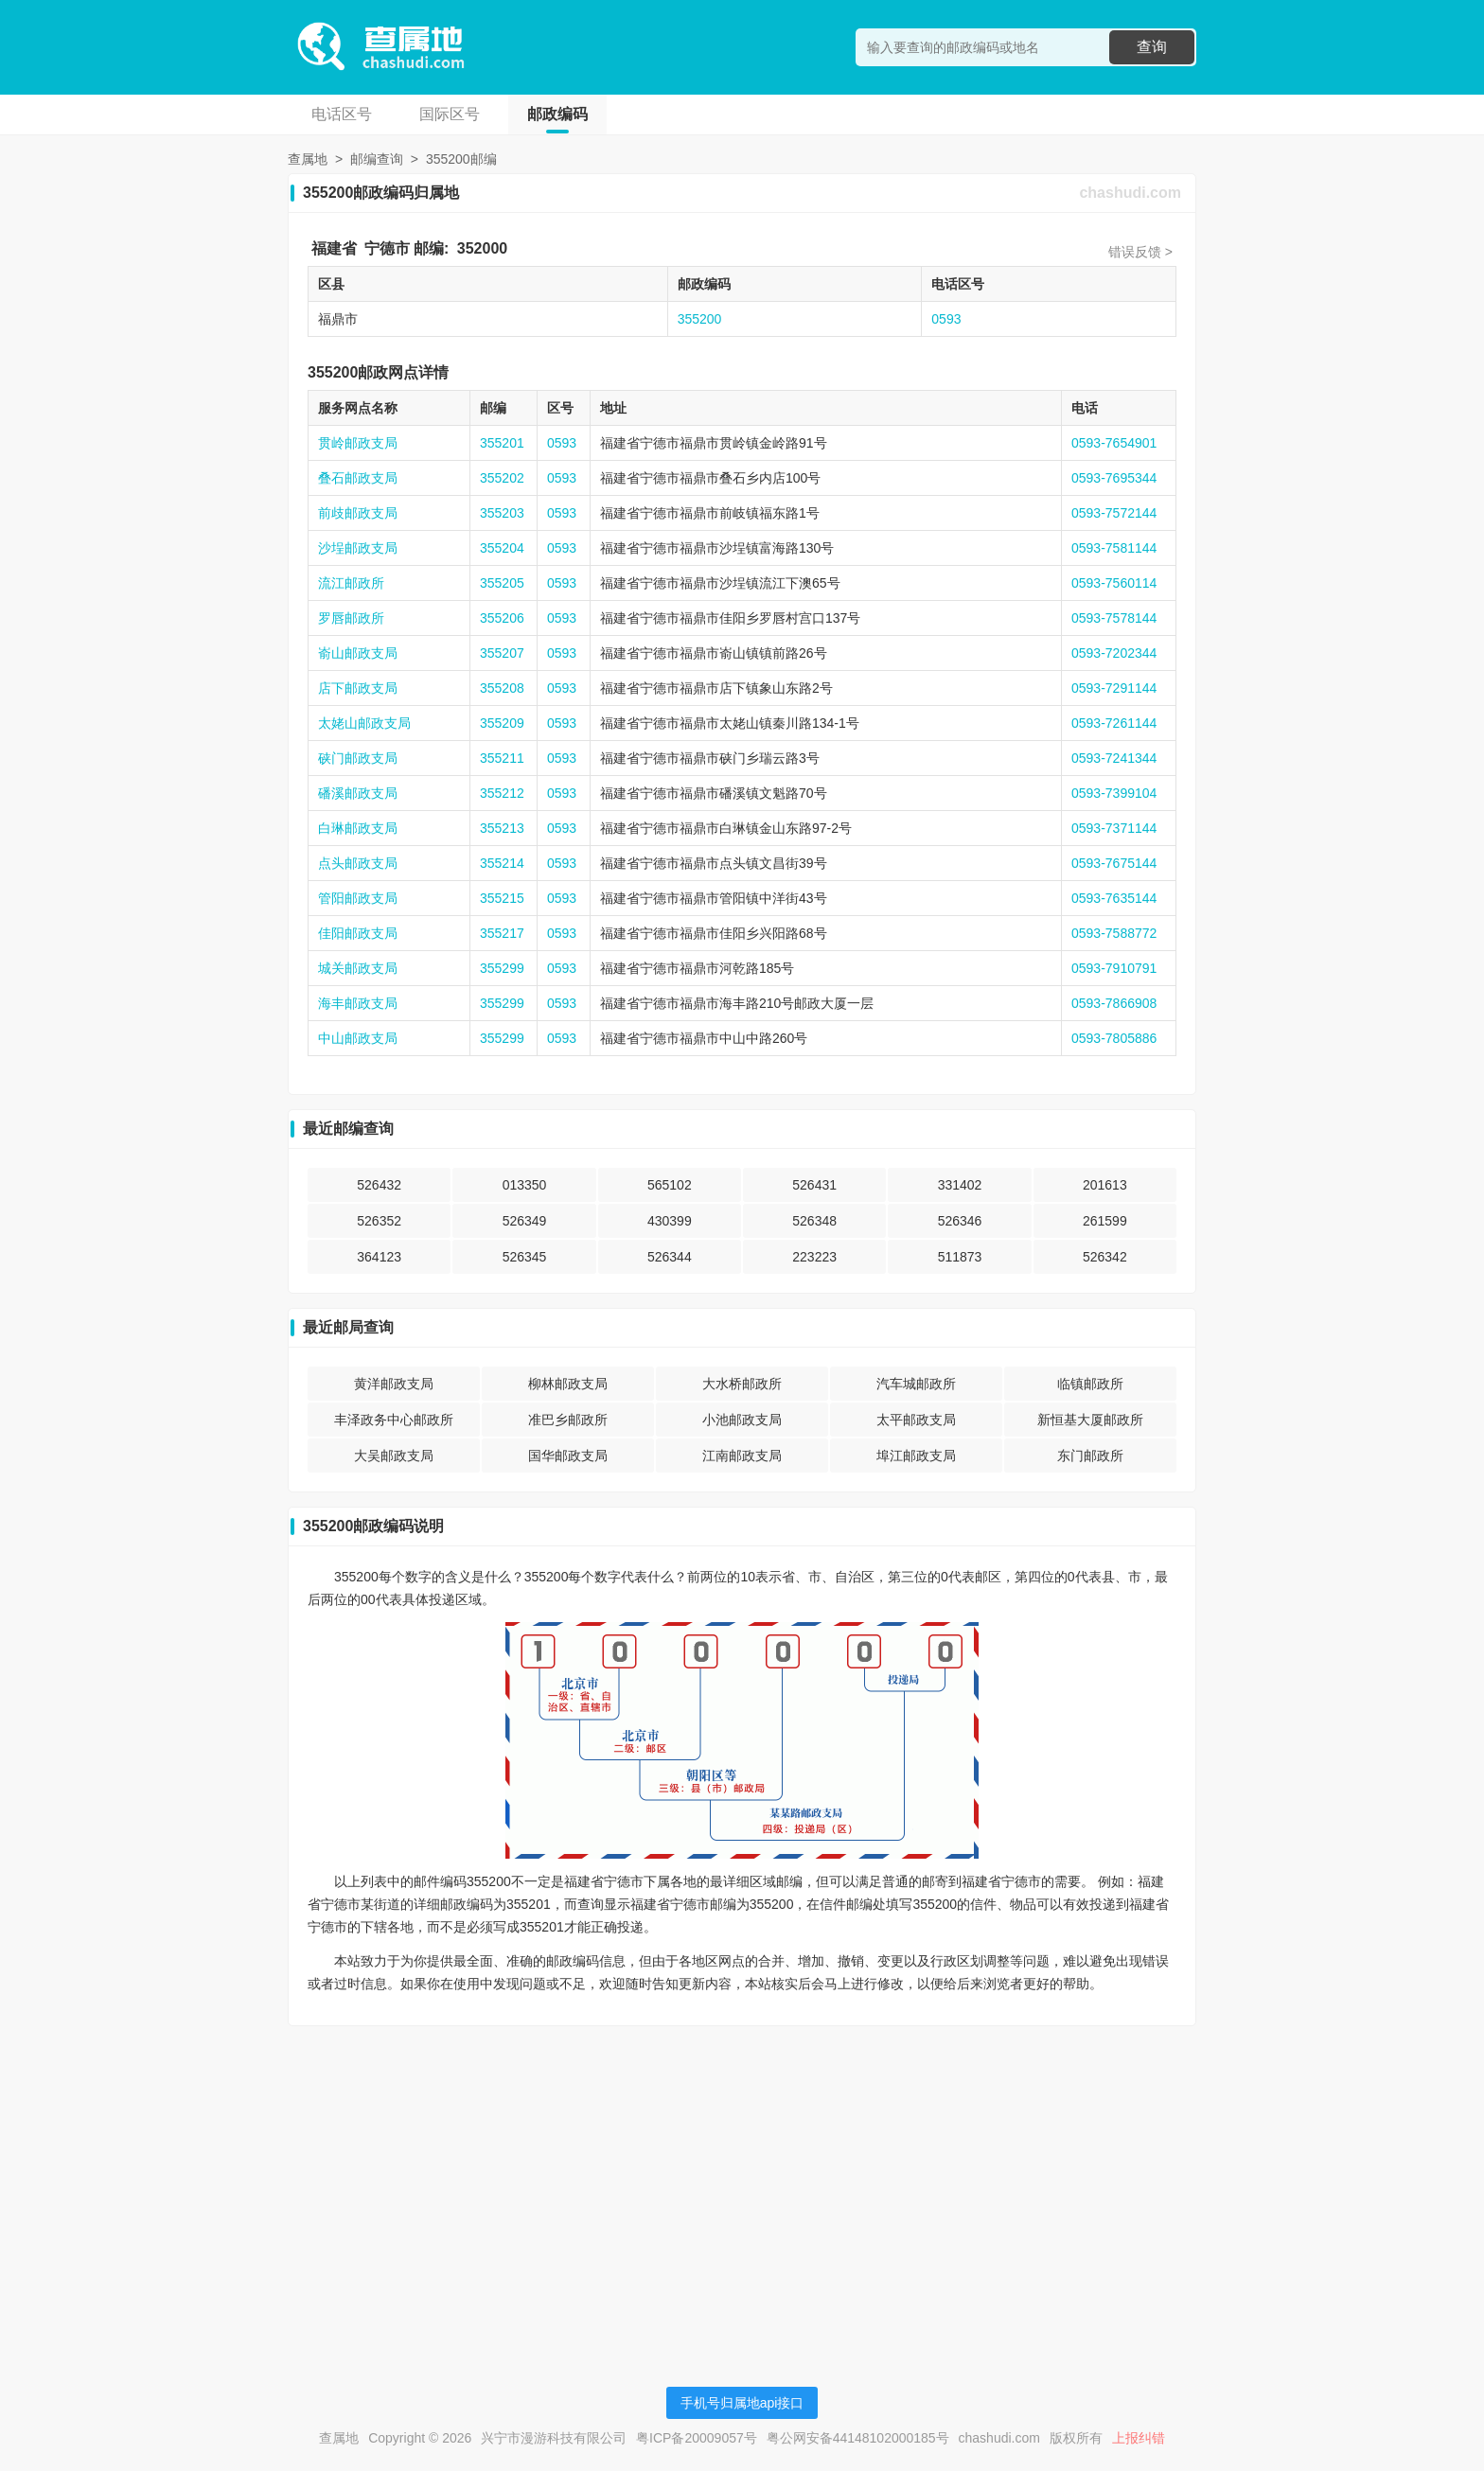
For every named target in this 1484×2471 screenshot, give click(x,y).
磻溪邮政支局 (358, 793)
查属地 (307, 159)
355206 (502, 618)
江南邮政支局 (742, 1455)
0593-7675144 (1114, 863)
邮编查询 (376, 159)
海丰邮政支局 (358, 1003)
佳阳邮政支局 (358, 933)
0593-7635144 (1114, 898)
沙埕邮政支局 (358, 548)
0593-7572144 (1114, 513)
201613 (1105, 1184)
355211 (502, 758)
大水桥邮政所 (742, 1383)
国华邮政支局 (568, 1455)
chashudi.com (1130, 193)
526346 (960, 1220)
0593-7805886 (1114, 1038)
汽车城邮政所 (916, 1383)
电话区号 (341, 114)
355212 (502, 793)
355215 (502, 898)
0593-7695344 (1114, 477)
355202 (502, 477)
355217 (502, 933)
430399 (669, 1220)
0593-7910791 (1114, 968)
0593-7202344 (1114, 653)
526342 (1105, 1256)
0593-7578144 (1114, 618)
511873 (960, 1256)
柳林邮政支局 (568, 1383)
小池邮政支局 (742, 1419)
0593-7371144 (1114, 828)
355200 (700, 319)
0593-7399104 (1114, 793)
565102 (669, 1184)
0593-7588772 (1114, 933)
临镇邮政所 (1090, 1383)
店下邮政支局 (358, 688)
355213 (502, 828)
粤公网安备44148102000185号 (858, 2437)
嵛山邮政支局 (358, 653)
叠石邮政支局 (358, 477)
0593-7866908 (1114, 1003)
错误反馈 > (1140, 251)
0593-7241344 (1114, 758)
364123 (379, 1256)
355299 (502, 968)
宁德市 (387, 248)
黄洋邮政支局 (393, 1383)
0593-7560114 (1114, 583)
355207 (502, 653)
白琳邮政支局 (358, 828)
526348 (814, 1220)
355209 (502, 723)
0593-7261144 (1114, 723)
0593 (946, 319)
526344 (669, 1256)
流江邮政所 (351, 583)
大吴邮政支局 (393, 1455)
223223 (814, 1256)
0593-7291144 (1114, 688)
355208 (502, 688)
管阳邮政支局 (358, 898)
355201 (502, 442)
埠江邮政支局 (916, 1455)
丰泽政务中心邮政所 (393, 1419)
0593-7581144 (1114, 548)
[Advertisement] (742, 2172)
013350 (525, 1184)
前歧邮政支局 (358, 513)
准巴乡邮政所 (568, 1419)
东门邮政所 (1090, 1455)
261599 (1105, 1220)
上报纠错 (1138, 2437)
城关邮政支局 (358, 968)
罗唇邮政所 (351, 618)
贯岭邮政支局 (358, 442)
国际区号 (449, 114)
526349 (525, 1220)
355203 (502, 513)
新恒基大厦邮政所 (1090, 1419)
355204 (502, 548)
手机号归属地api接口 (742, 2402)
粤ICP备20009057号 (696, 2437)
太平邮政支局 (916, 1419)
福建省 (334, 248)
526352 (379, 1220)
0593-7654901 (1114, 442)
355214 (502, 863)
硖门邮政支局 (358, 758)
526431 (814, 1184)
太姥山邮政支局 (364, 723)
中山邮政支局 (358, 1038)
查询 (1152, 47)
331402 (960, 1184)
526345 (525, 1256)
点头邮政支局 (358, 863)
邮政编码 (557, 114)
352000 (482, 248)
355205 (502, 583)
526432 (379, 1184)
